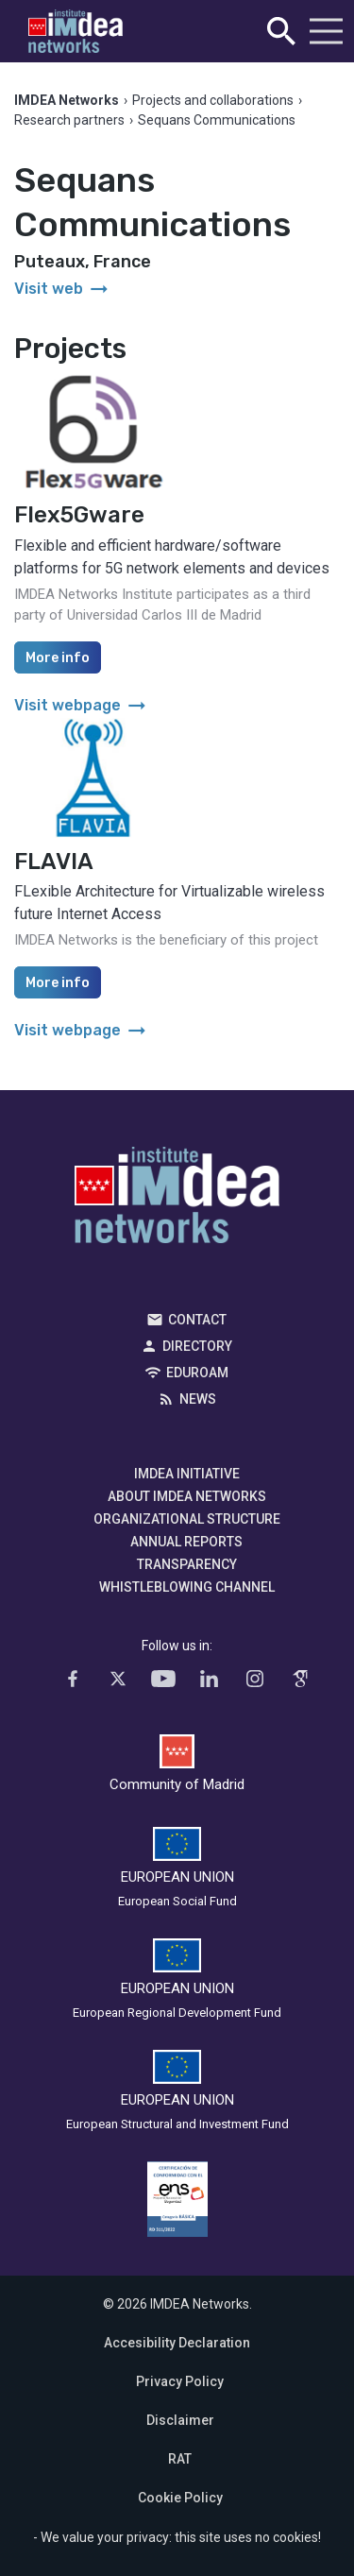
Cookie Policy (180, 2497)
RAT (180, 2458)
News (197, 1399)
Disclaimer (180, 2420)
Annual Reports (186, 1541)
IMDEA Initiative (187, 1473)
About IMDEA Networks (187, 1496)
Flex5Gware (79, 515)
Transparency (187, 1564)
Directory (197, 1346)
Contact (197, 1319)
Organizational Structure (186, 1519)
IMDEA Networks (177, 1200)
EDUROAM (197, 1372)
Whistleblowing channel (187, 1587)
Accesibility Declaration (177, 2342)
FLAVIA (53, 861)
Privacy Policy (180, 2381)
